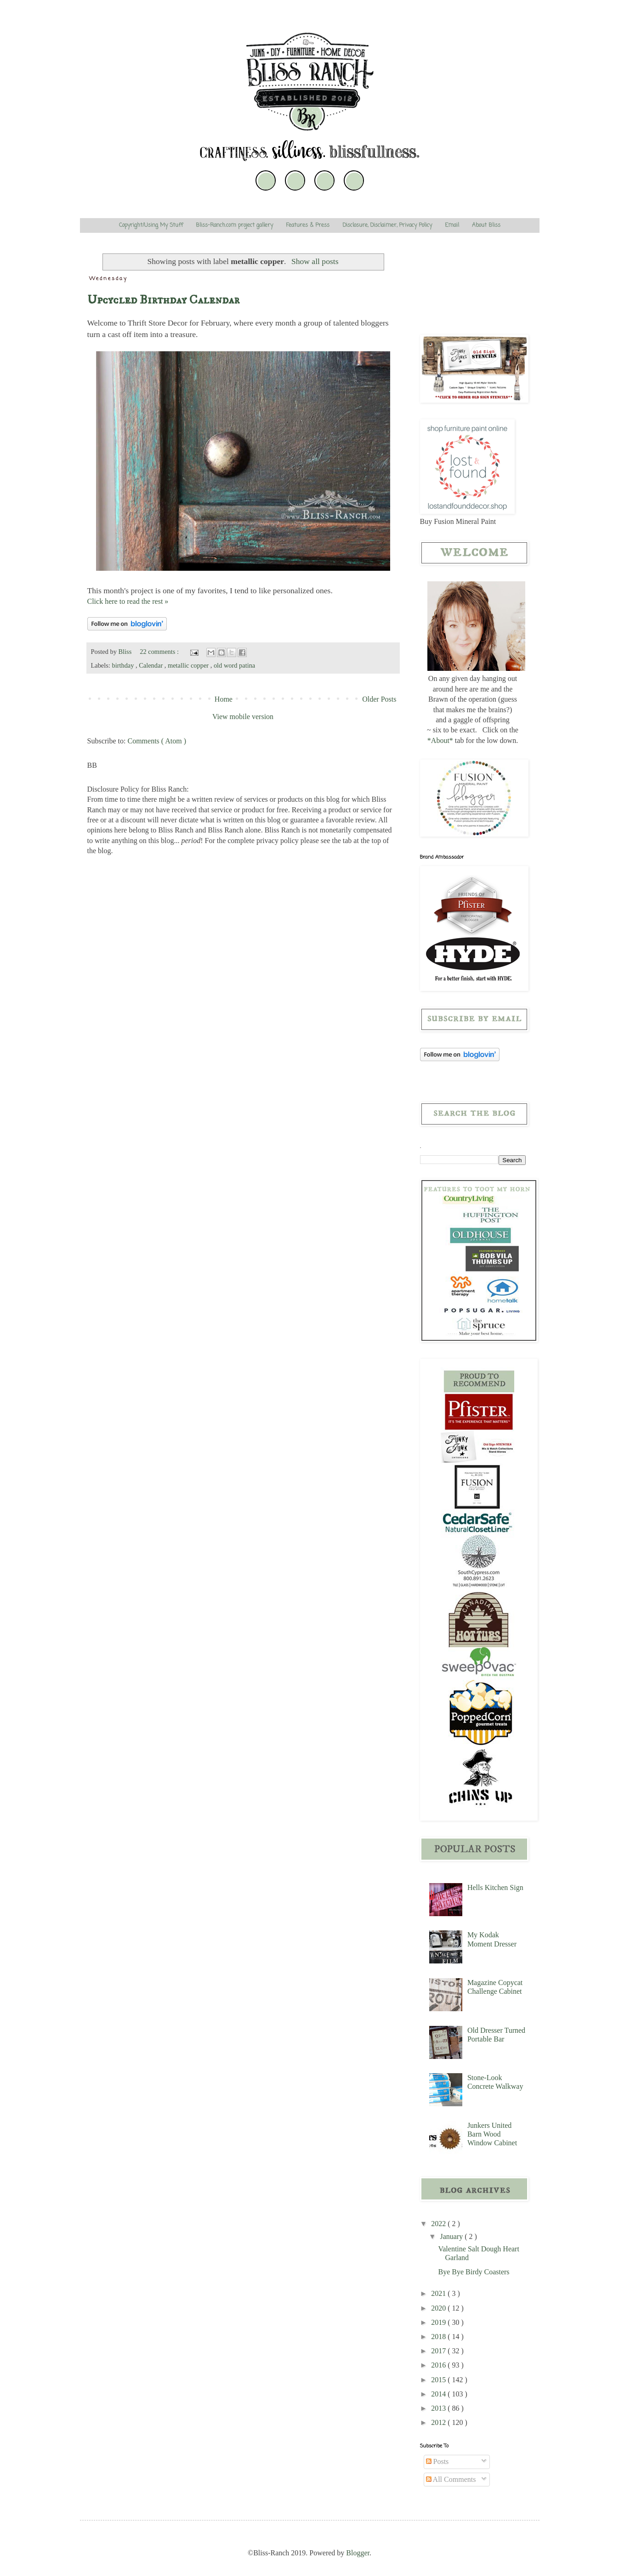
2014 (439, 2394)
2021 (439, 2293)
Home (224, 699)
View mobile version (242, 716)
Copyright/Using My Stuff (151, 225)
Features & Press (307, 225)
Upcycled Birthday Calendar (163, 300)
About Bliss (486, 225)
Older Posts (379, 699)
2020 (439, 2308)
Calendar (152, 665)
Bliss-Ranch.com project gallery (234, 225)
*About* (440, 740)
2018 (439, 2336)
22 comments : (160, 651)
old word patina (234, 665)
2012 (439, 2422)
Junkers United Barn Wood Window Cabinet (492, 2134)
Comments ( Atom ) (157, 741)
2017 (439, 2351)
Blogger (357, 2553)
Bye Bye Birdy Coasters (473, 2272)
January (452, 2236)
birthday (124, 665)
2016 (439, 2365)
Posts (437, 2461)
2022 (439, 2223)
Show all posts (315, 261)
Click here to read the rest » (128, 601)
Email (452, 225)
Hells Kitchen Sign (495, 1887)
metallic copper (189, 665)
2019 (439, 2322)
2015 (439, 2380)
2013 (439, 2408)
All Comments (451, 2479)
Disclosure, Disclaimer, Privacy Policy (387, 225)
